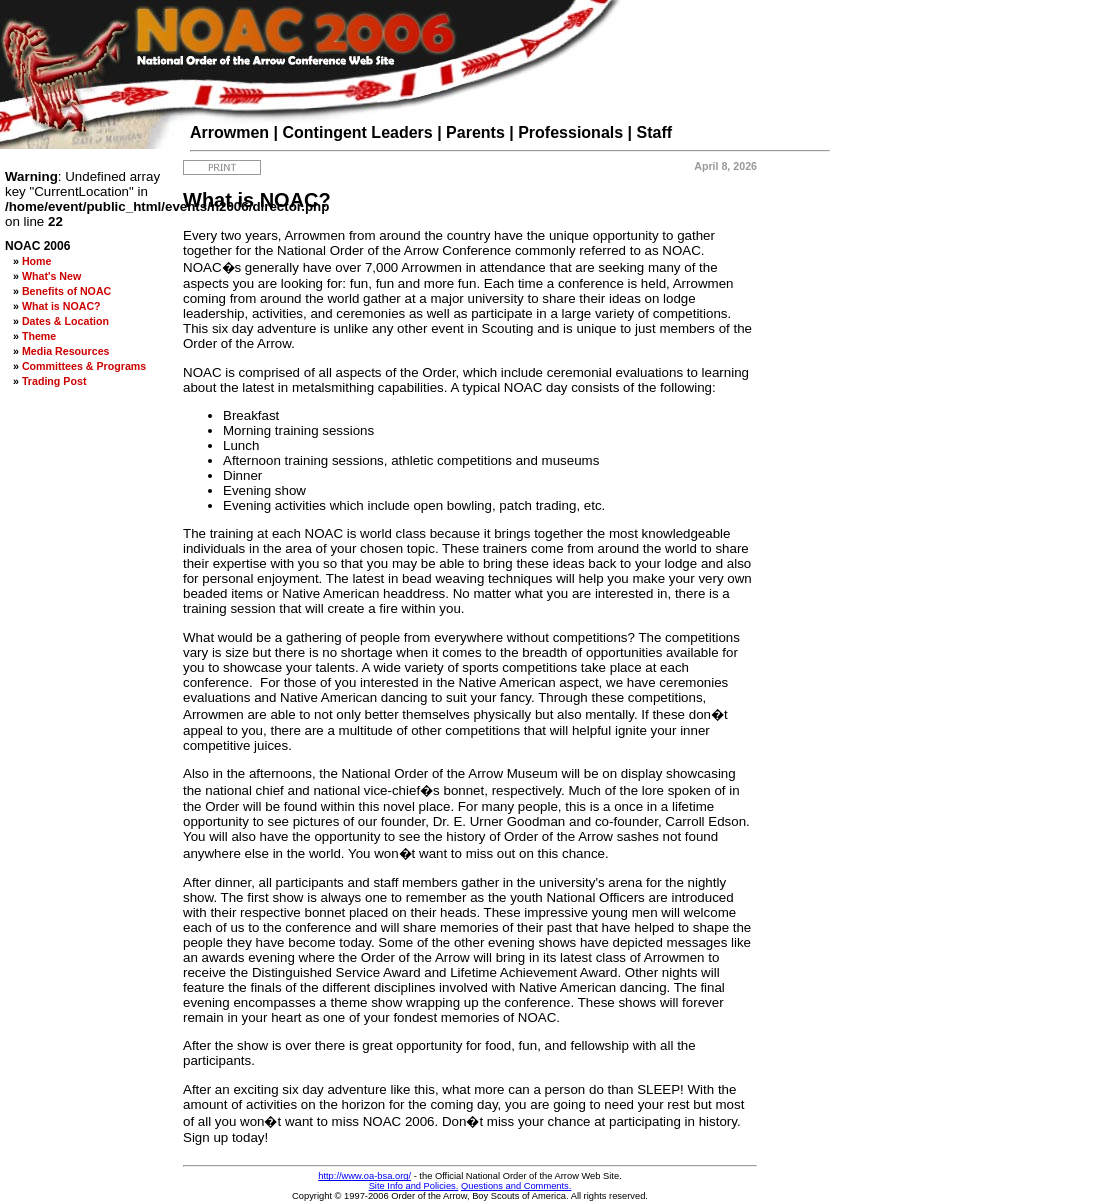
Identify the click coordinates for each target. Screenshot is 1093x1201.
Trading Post (54, 381)
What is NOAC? (61, 306)
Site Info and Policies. (414, 1186)
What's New (51, 276)
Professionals (570, 132)
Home (37, 261)
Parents (475, 132)
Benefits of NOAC (66, 291)
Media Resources (66, 351)
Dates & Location (65, 321)
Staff (655, 132)
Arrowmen (229, 132)
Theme (39, 336)
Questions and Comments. (516, 1186)
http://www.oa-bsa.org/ (364, 1176)
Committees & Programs (84, 366)
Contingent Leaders (358, 132)
